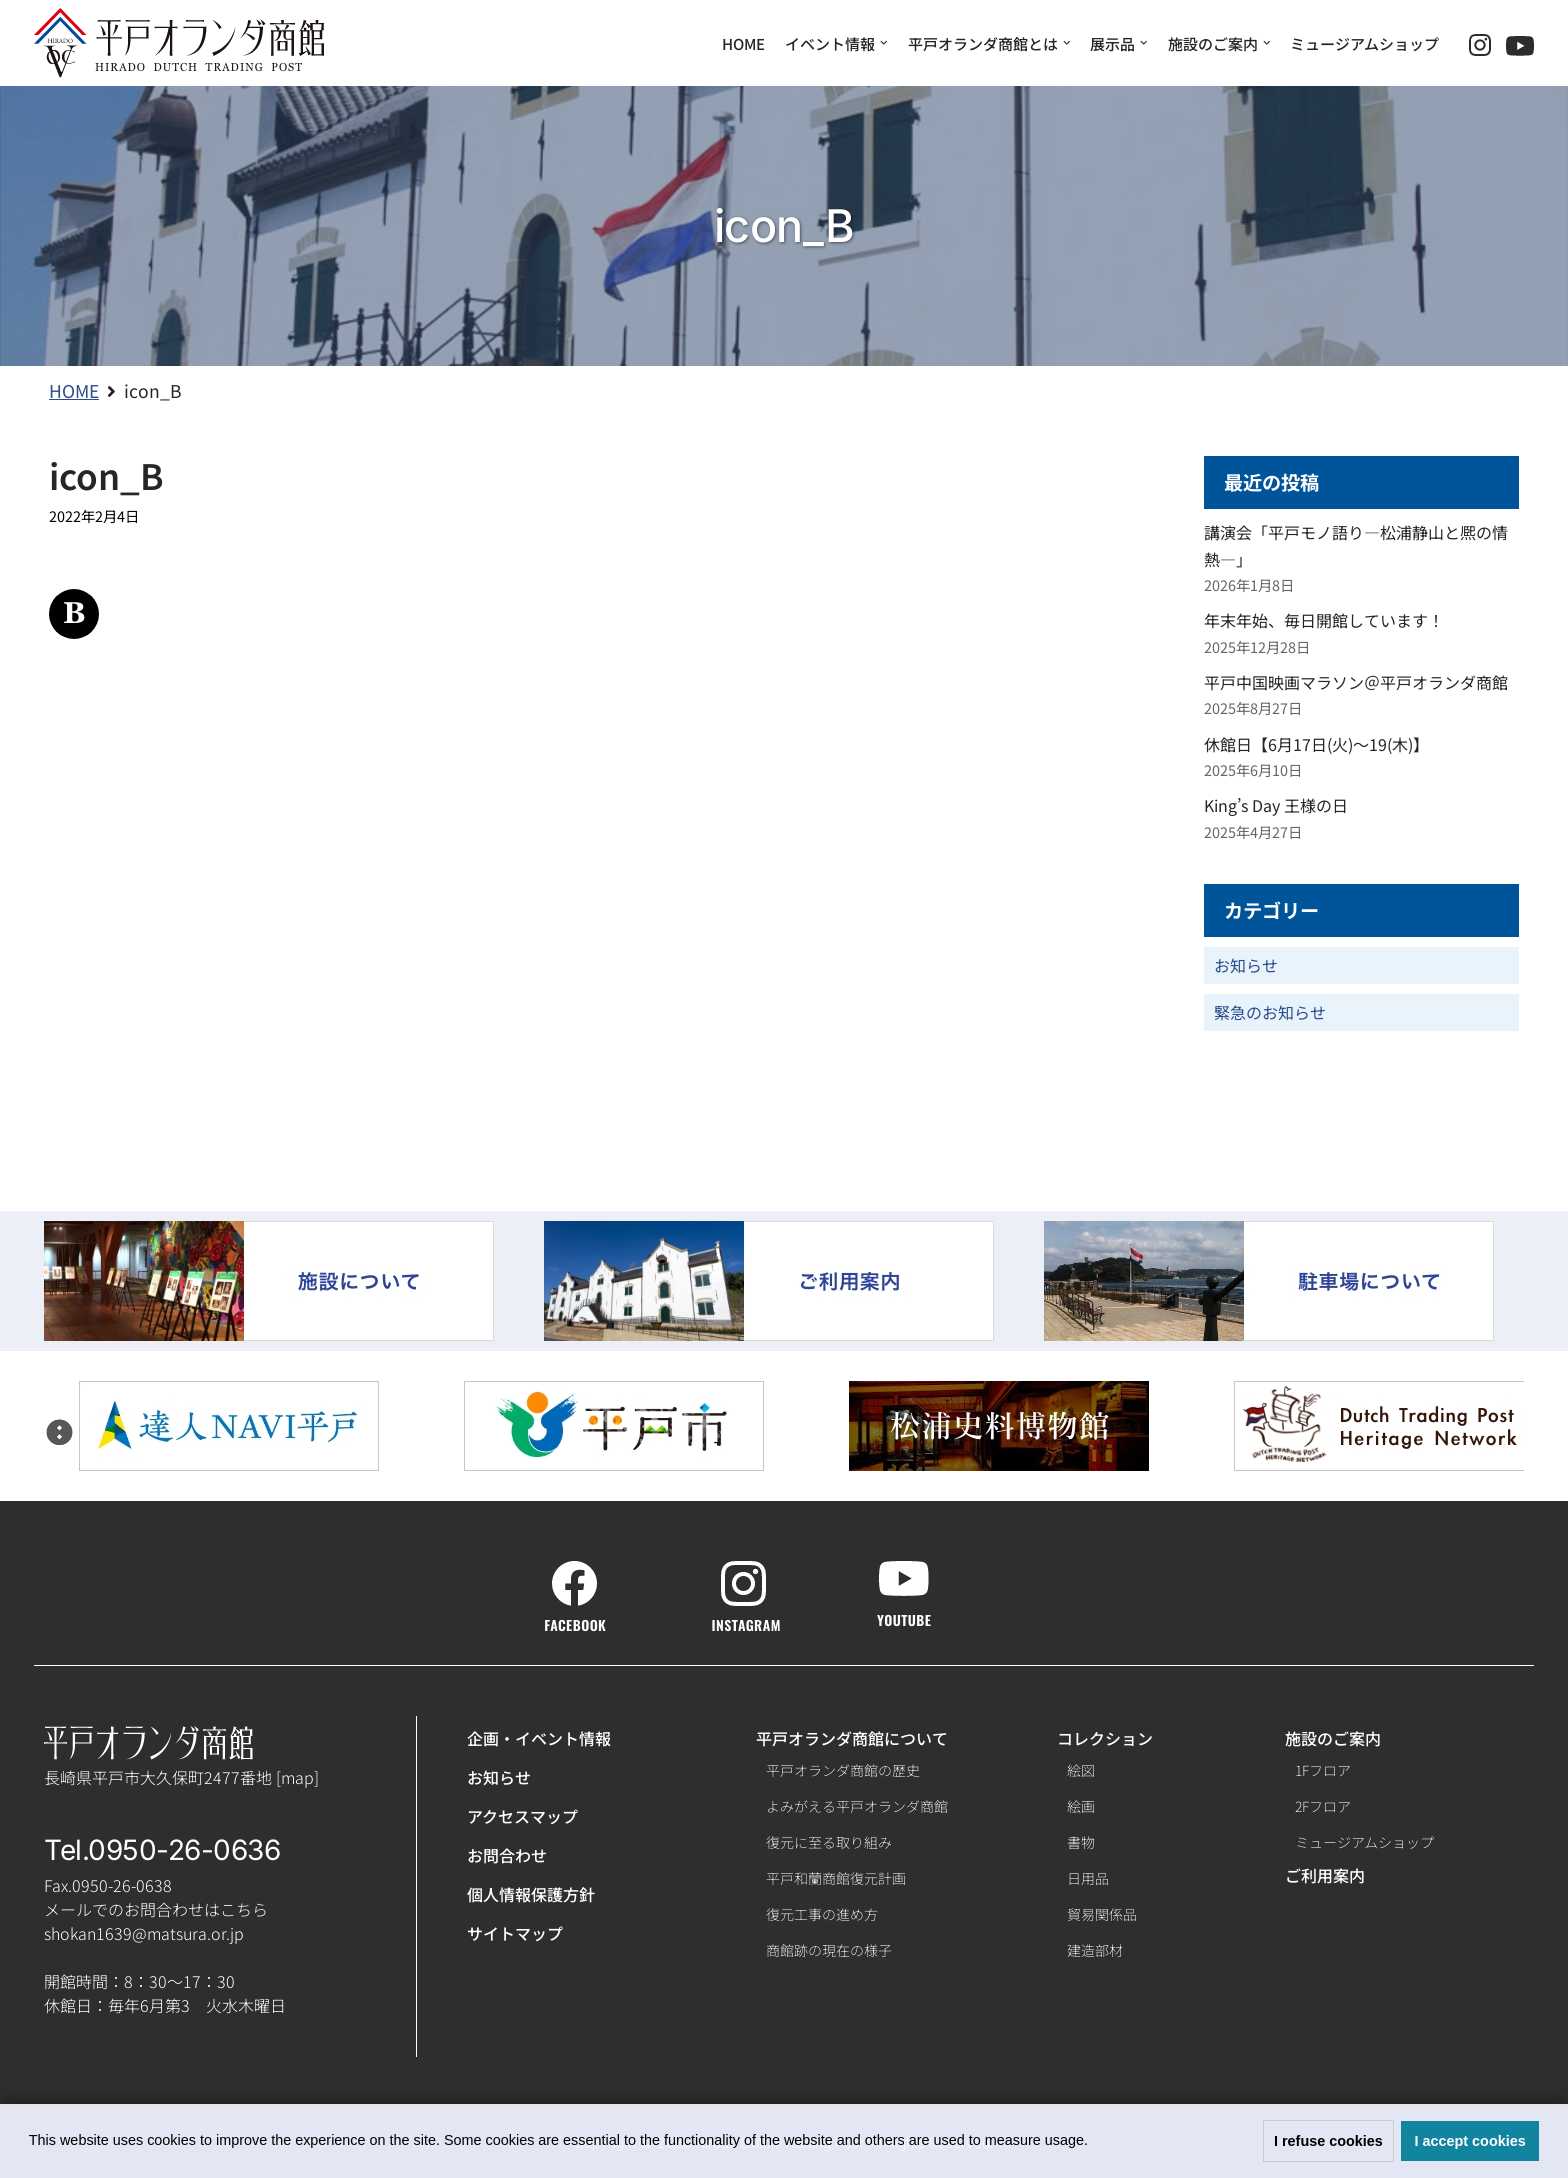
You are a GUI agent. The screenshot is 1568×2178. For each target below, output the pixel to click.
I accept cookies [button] (1470, 2141)
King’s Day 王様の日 (1276, 805)
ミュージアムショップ (1364, 43)
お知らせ (1246, 965)
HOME (743, 43)
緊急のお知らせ (1270, 1012)
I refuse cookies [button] (1328, 2141)
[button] (1095, 2143)
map (297, 1777)
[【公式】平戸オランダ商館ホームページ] (179, 43)
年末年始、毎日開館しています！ (1324, 620)
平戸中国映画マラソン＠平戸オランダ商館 (1356, 682)
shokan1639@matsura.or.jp (144, 1933)
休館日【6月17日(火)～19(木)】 (1316, 744)
